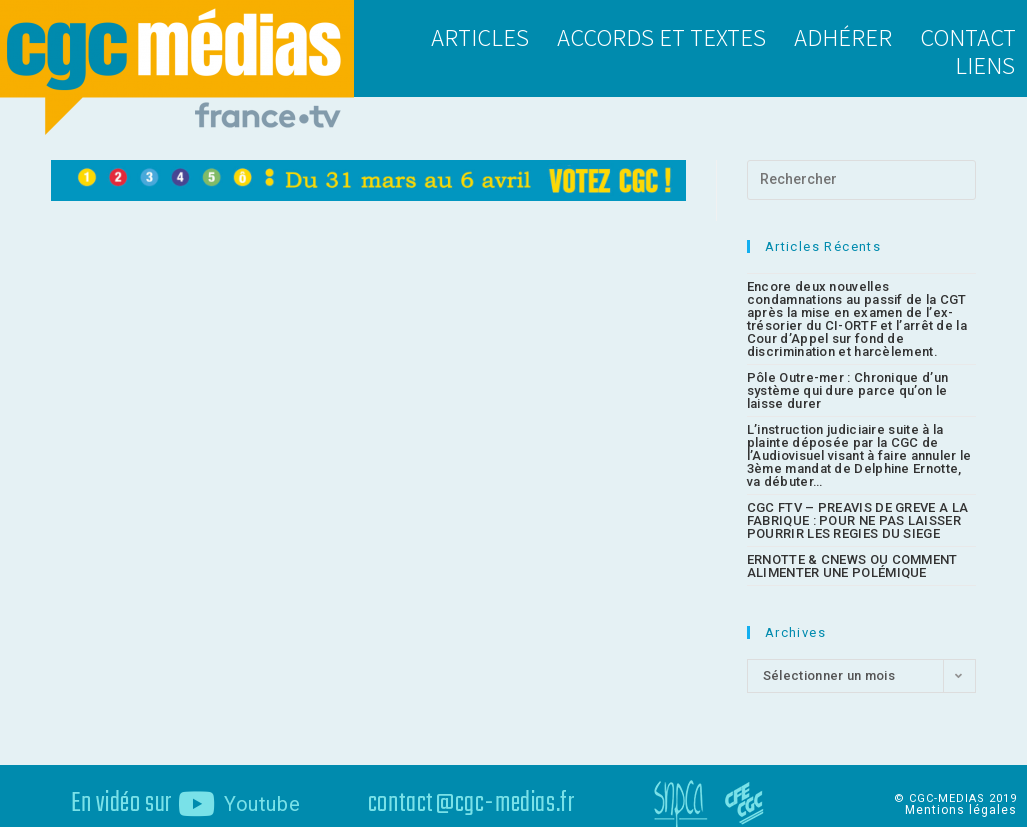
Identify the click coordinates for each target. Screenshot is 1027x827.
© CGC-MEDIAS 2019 (955, 785)
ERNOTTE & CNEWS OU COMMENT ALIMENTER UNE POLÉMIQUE (852, 553)
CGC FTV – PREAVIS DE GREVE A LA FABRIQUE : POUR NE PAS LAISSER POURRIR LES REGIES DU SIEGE (857, 507)
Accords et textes (661, 36)
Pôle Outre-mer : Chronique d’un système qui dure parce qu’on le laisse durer (847, 377)
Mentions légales (961, 797)
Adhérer (843, 36)
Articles (480, 36)
